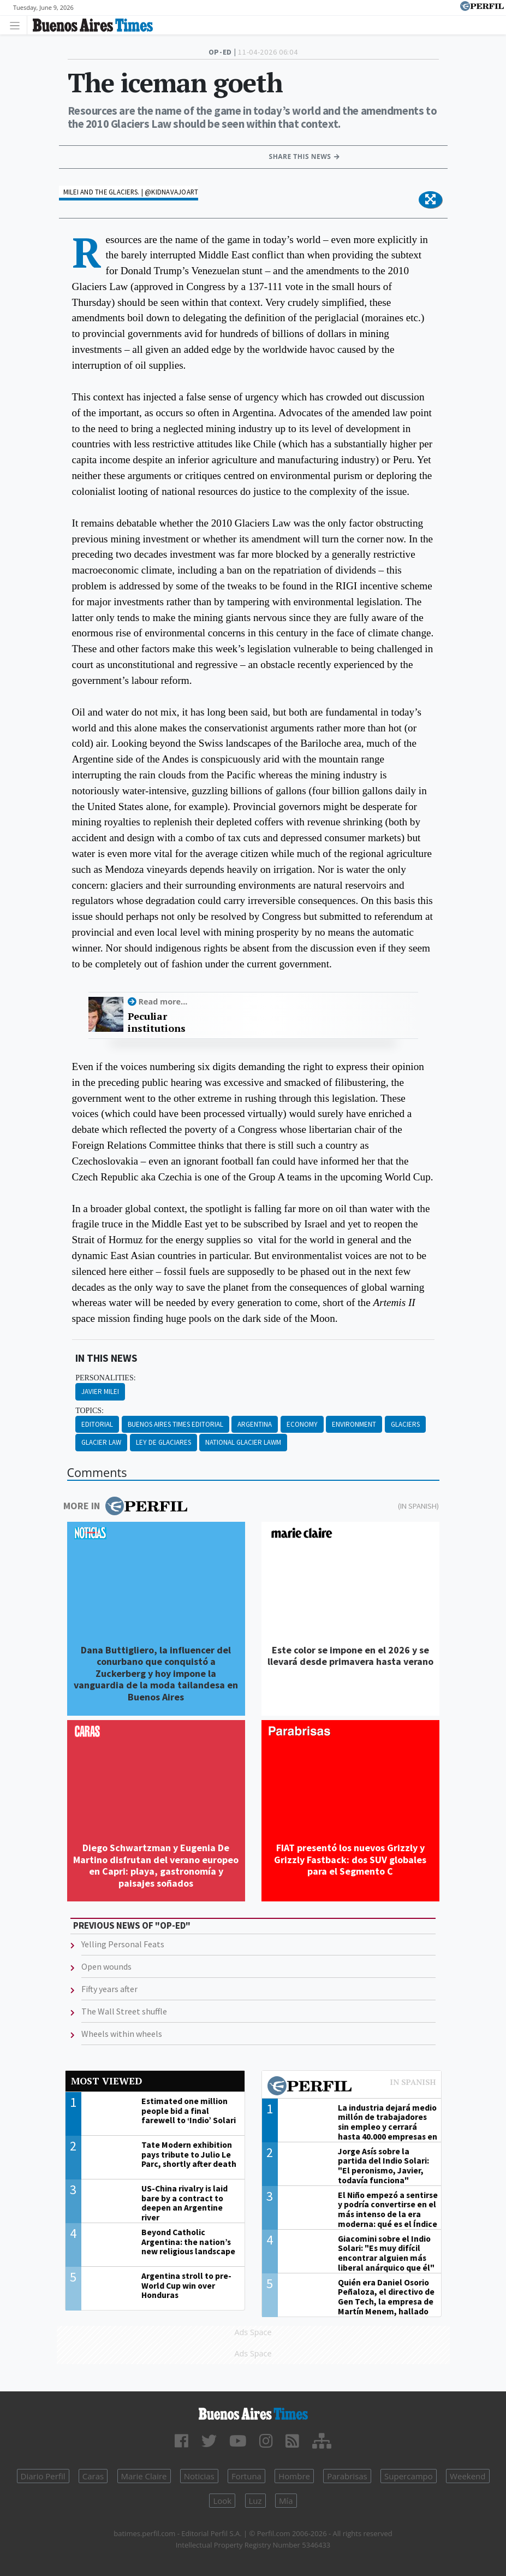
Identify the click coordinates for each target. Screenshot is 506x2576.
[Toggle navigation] (18, 25)
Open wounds (106, 1966)
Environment (354, 1424)
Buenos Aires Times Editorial (175, 1424)
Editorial (97, 1424)
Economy (302, 1424)
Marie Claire (144, 2476)
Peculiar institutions (157, 1022)
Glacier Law (101, 1442)
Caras (93, 2476)
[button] (430, 200)
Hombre (294, 2476)
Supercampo (408, 2476)
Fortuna (246, 2476)
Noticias (199, 2476)
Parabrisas (347, 2476)
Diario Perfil (43, 2476)
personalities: (105, 1378)
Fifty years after (109, 1988)
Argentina (254, 1424)
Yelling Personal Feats (122, 1944)
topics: (89, 1411)
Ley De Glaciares (163, 1442)
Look (222, 2500)
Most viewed (106, 2081)
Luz (255, 2500)
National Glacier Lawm (243, 1442)
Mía (286, 2500)
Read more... (163, 1001)
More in (125, 1506)
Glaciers (405, 1424)
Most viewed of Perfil (351, 2087)
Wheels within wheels (121, 2033)
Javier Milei (100, 1391)
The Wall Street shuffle (124, 2011)
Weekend (467, 2476)
